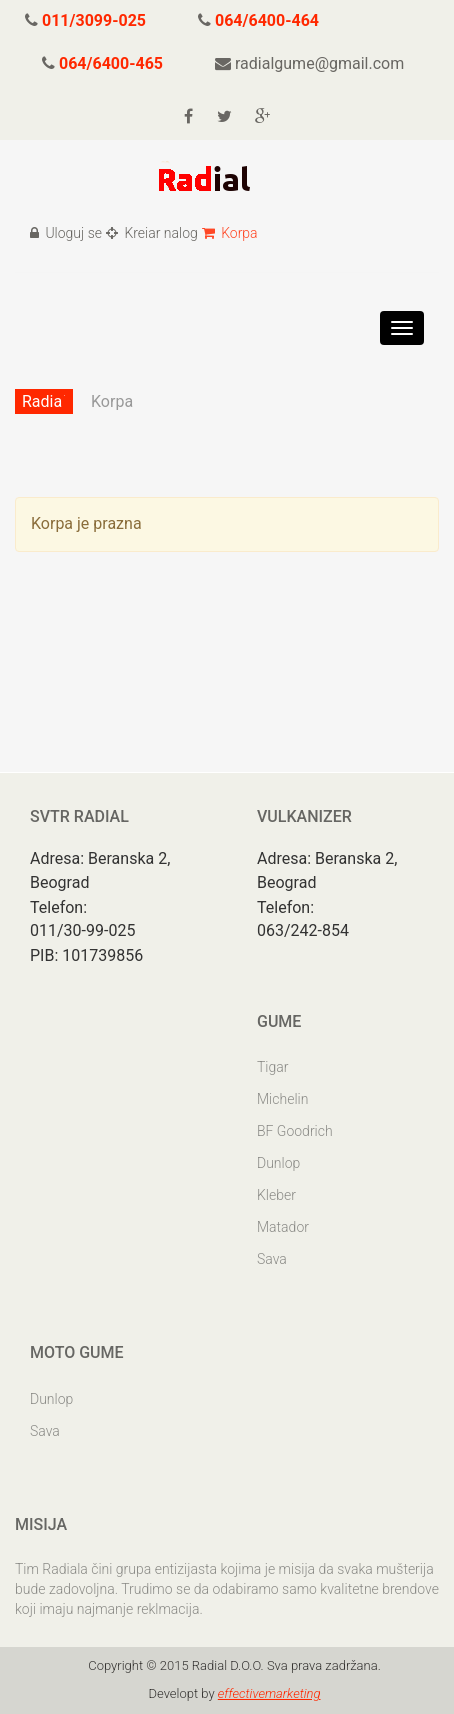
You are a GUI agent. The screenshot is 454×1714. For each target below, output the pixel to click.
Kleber (276, 1195)
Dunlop (278, 1163)
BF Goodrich (295, 1131)
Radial (44, 401)
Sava (272, 1259)
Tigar (272, 1067)
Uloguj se (66, 233)
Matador (283, 1227)
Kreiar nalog (152, 233)
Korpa (230, 233)
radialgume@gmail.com (309, 63)
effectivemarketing (269, 1693)
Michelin (282, 1099)
